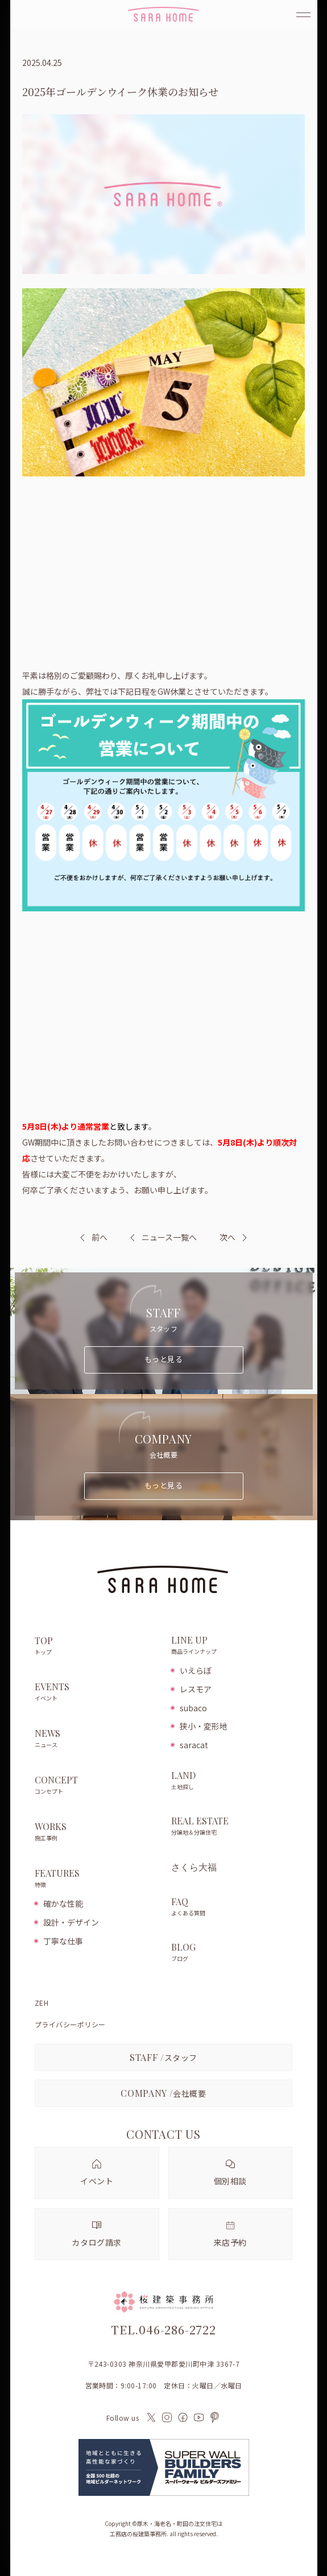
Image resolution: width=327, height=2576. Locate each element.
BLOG (232, 1953)
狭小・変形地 (203, 1726)
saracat (194, 1744)
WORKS (97, 1832)
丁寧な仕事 (63, 1941)
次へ (227, 1237)
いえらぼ (196, 1670)
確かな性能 (63, 1903)
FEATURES (97, 1879)
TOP (97, 1646)
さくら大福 (194, 1867)
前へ (99, 1237)
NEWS (97, 1739)
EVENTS (97, 1692)
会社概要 (163, 2093)
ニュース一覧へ (163, 1237)
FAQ (232, 1907)
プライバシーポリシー (70, 2025)
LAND (232, 1781)
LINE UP (232, 1646)
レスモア (196, 1689)
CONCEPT (97, 1785)
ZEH (41, 2003)
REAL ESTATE (232, 1826)
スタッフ (163, 2057)
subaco (193, 1708)
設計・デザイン (71, 1922)
